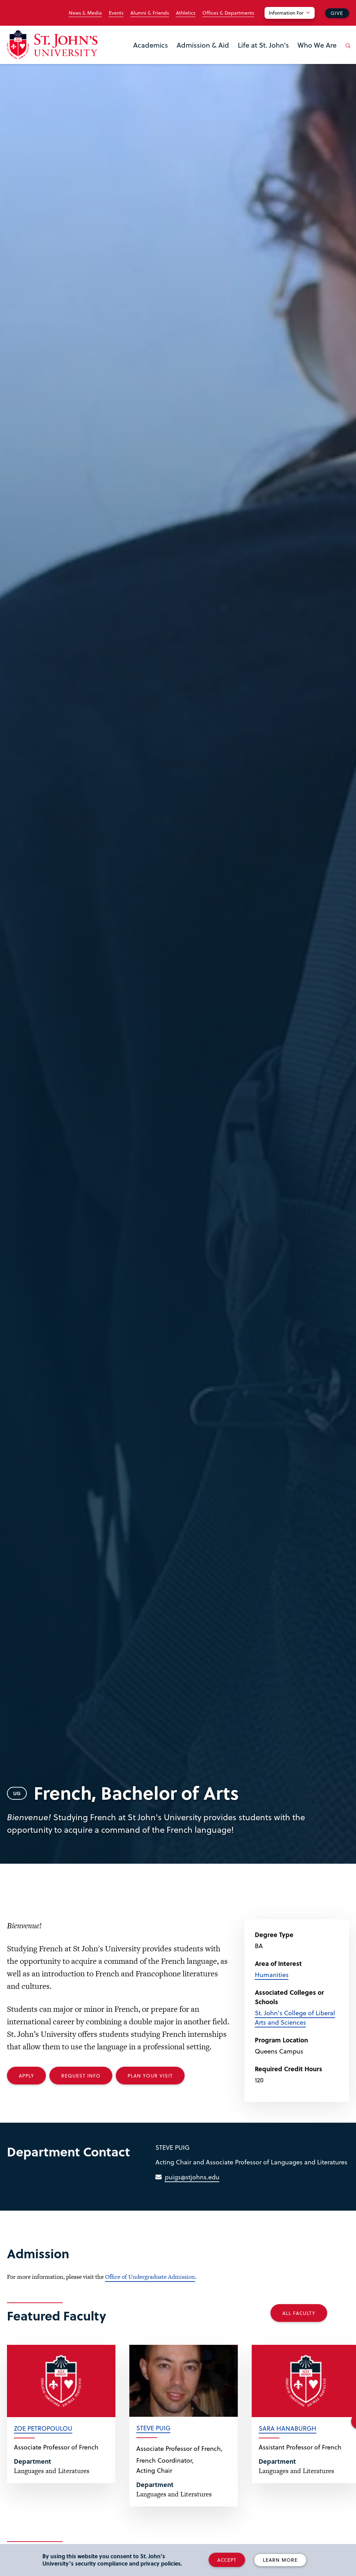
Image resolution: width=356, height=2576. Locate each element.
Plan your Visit (150, 2075)
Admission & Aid (203, 45)
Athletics (185, 13)
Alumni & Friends (149, 13)
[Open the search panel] (346, 51)
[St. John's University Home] (52, 44)
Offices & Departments (228, 13)
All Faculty (298, 2313)
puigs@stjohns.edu (192, 2176)
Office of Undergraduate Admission (150, 2277)
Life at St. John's (263, 45)
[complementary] (281, 2524)
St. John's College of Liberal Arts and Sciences (295, 2017)
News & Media (85, 13)
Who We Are (317, 45)
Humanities (272, 1974)
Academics (150, 45)
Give (337, 13)
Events (116, 13)
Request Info (80, 2075)
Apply (26, 2075)
